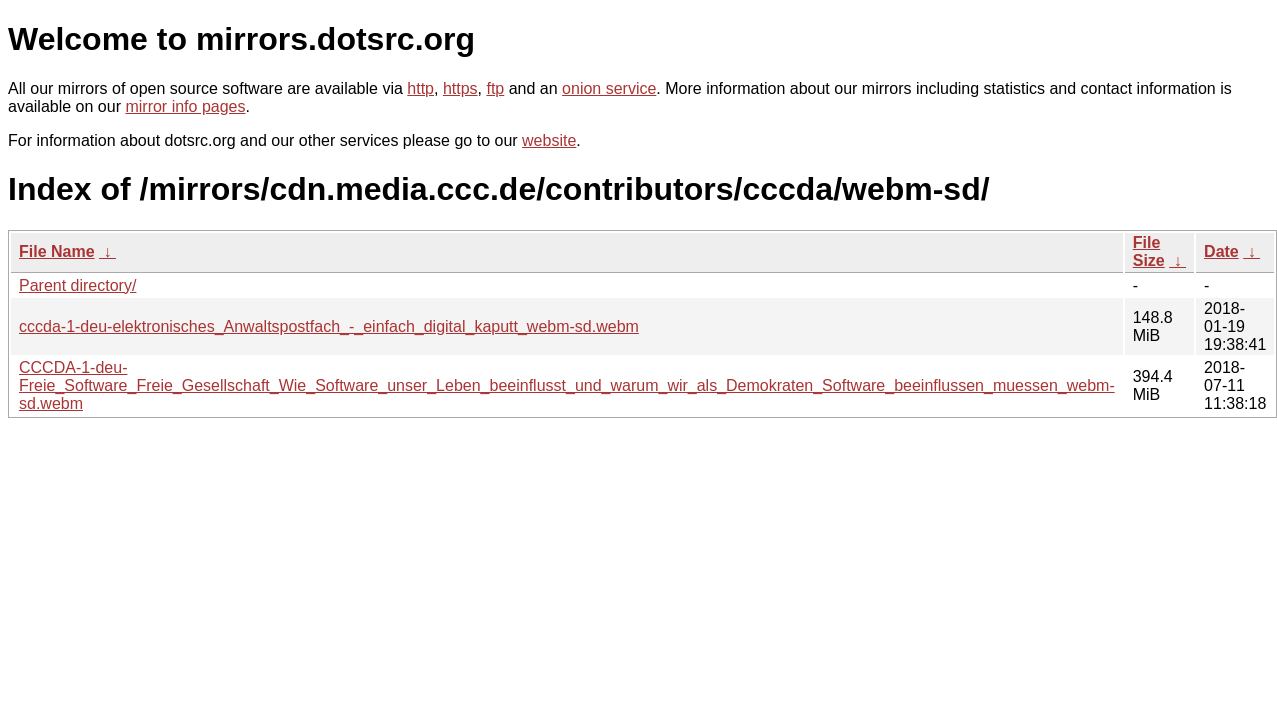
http (420, 88)
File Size (1149, 251)
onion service (609, 88)
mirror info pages (185, 106)
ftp (495, 88)
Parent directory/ (77, 285)
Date (1221, 251)
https (460, 88)
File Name (57, 251)
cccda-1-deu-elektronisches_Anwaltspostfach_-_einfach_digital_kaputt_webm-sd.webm (329, 326)
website (549, 140)
